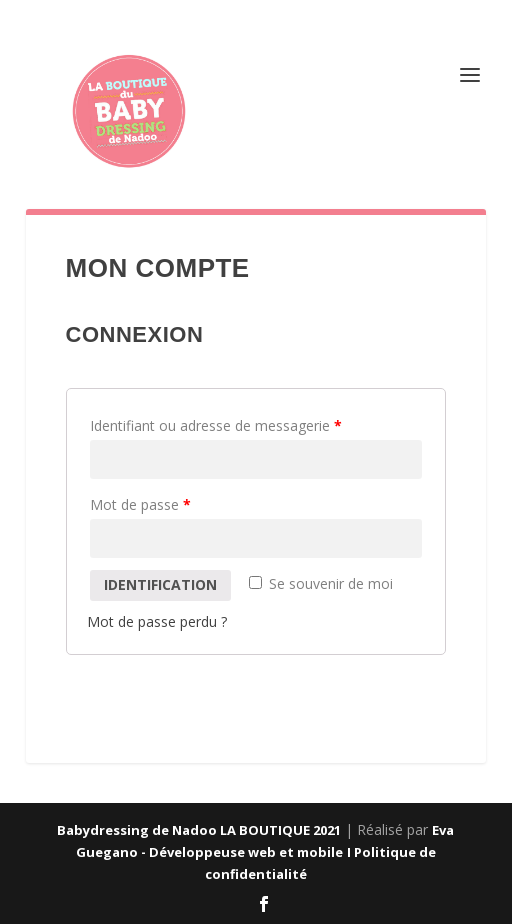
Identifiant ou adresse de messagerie (216, 425)
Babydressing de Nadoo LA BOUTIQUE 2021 (199, 830)
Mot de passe (140, 504)
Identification (160, 584)
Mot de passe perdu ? (157, 621)
